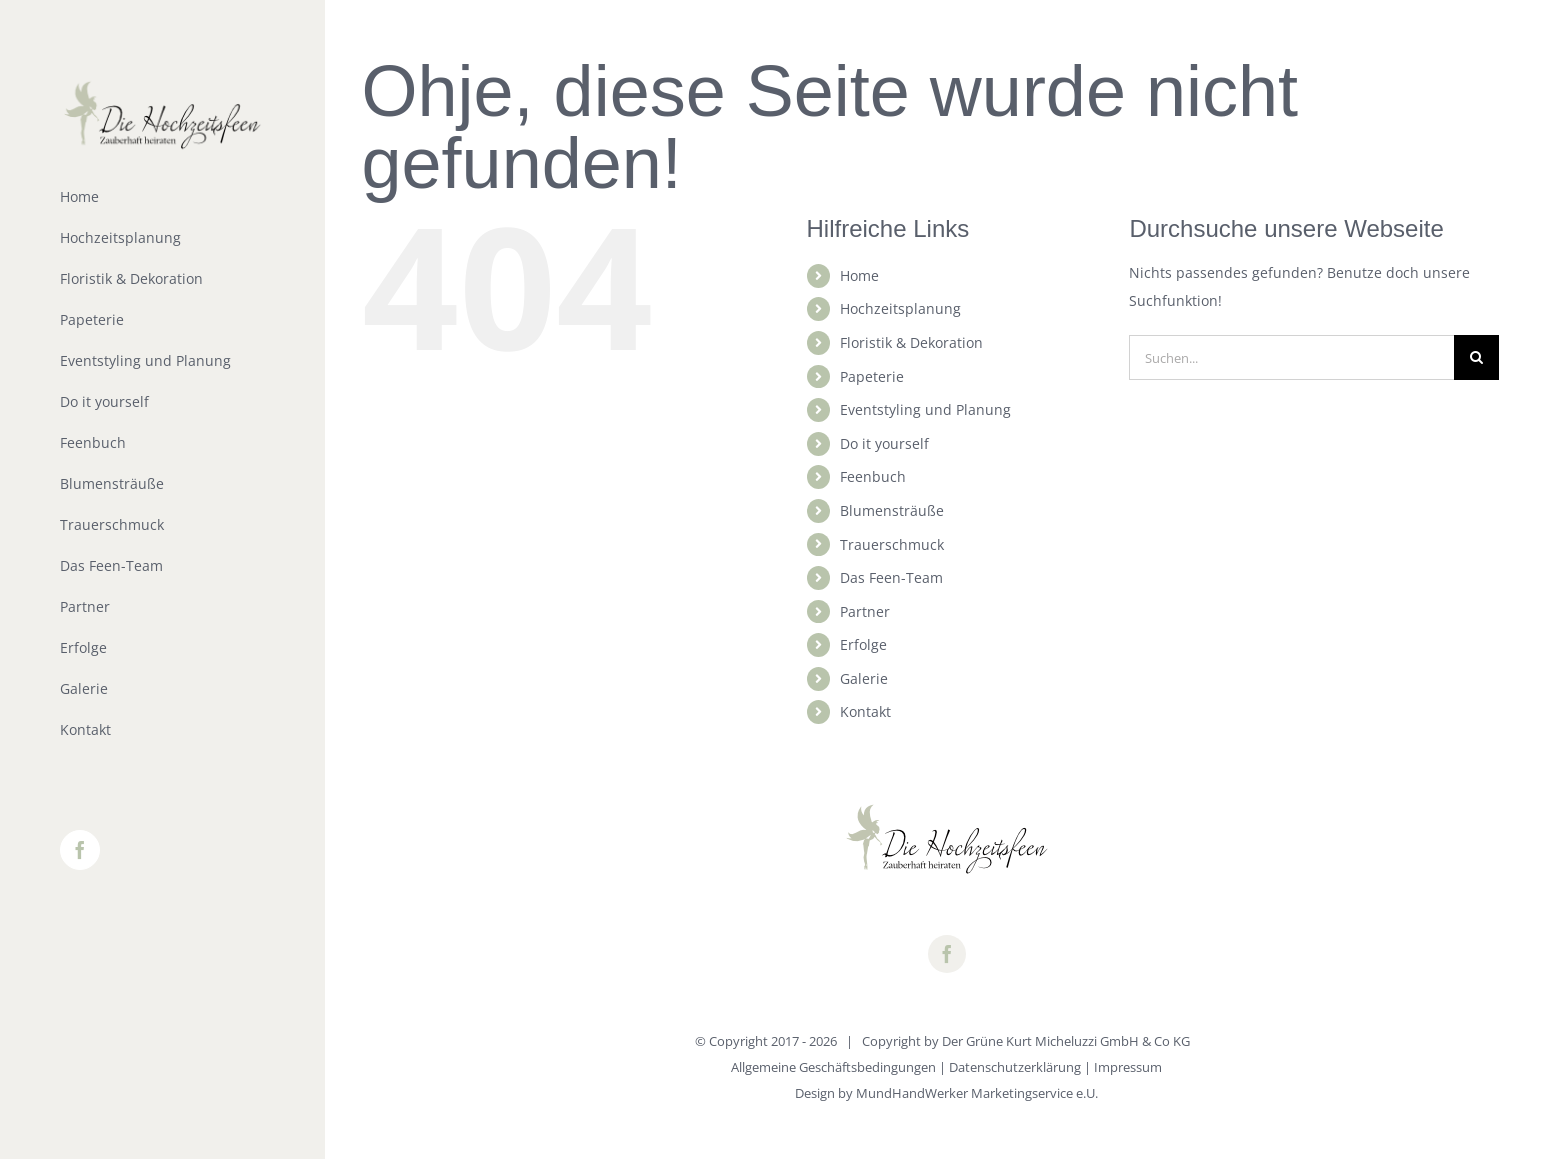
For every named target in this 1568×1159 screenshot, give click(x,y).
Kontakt (865, 711)
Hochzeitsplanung (900, 308)
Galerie (864, 678)
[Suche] (1476, 357)
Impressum (1128, 1067)
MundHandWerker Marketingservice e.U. (977, 1093)
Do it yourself (884, 443)
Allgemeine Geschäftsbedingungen (833, 1067)
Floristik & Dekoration (911, 342)
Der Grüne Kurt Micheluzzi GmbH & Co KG (1066, 1041)
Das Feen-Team (891, 577)
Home (859, 275)
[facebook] (947, 954)
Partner (865, 611)
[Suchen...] (1291, 357)
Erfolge (863, 644)
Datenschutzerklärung (1015, 1067)
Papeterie (872, 376)
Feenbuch (873, 476)
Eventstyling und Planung (925, 409)
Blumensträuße (892, 510)
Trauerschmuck (892, 544)
